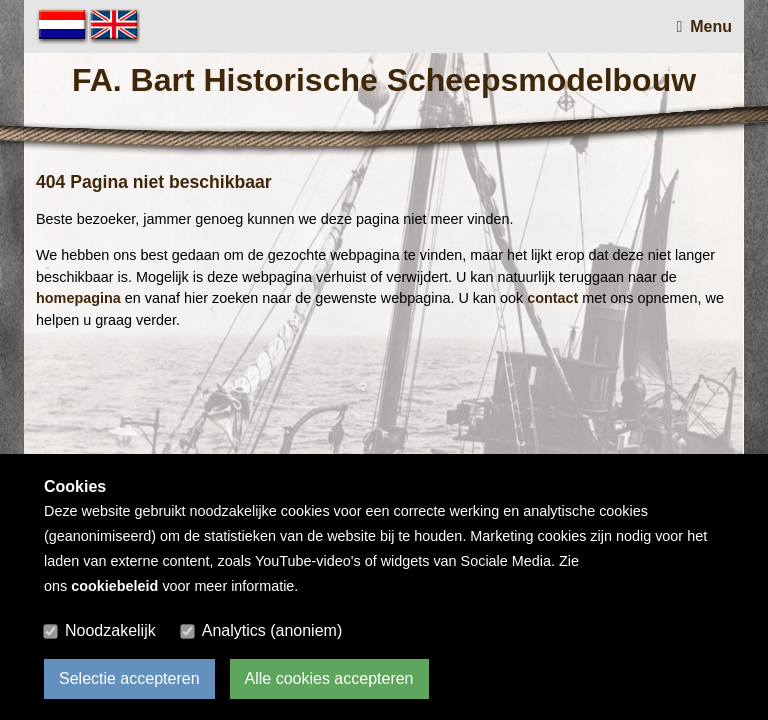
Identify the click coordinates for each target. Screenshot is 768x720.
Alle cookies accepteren (329, 678)
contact (552, 298)
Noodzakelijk (110, 630)
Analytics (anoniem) (272, 630)
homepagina (78, 298)
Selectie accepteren (129, 678)
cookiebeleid (114, 586)
